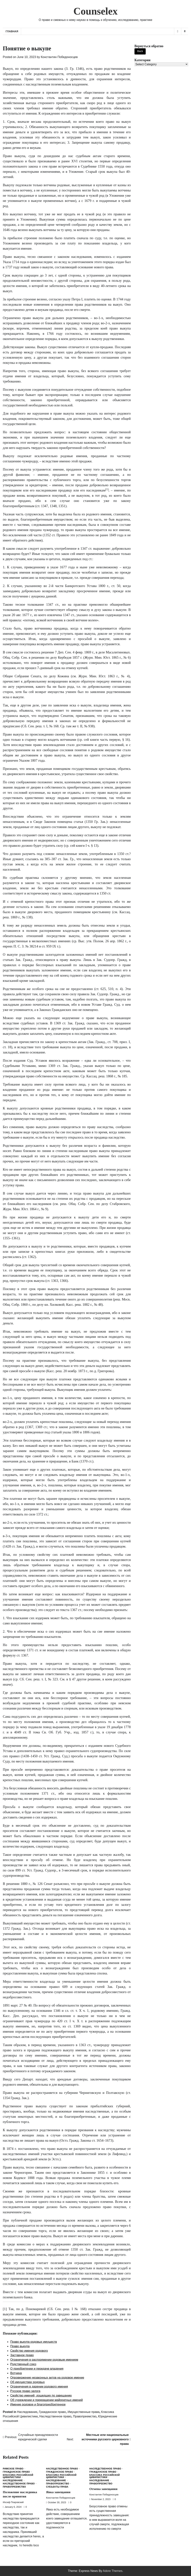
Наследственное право (55, 2416)
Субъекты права (57, 2487)
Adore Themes (112, 2570)
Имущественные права (83, 2411)
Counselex (95, 11)
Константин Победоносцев (59, 57)
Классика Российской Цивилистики (18, 2476)
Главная (12, 31)
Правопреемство (84, 2416)
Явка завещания (58, 2492)
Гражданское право (52, 2411)
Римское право (13, 2469)
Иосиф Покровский (13, 2502)
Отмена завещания (103, 2489)
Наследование (27, 2411)
